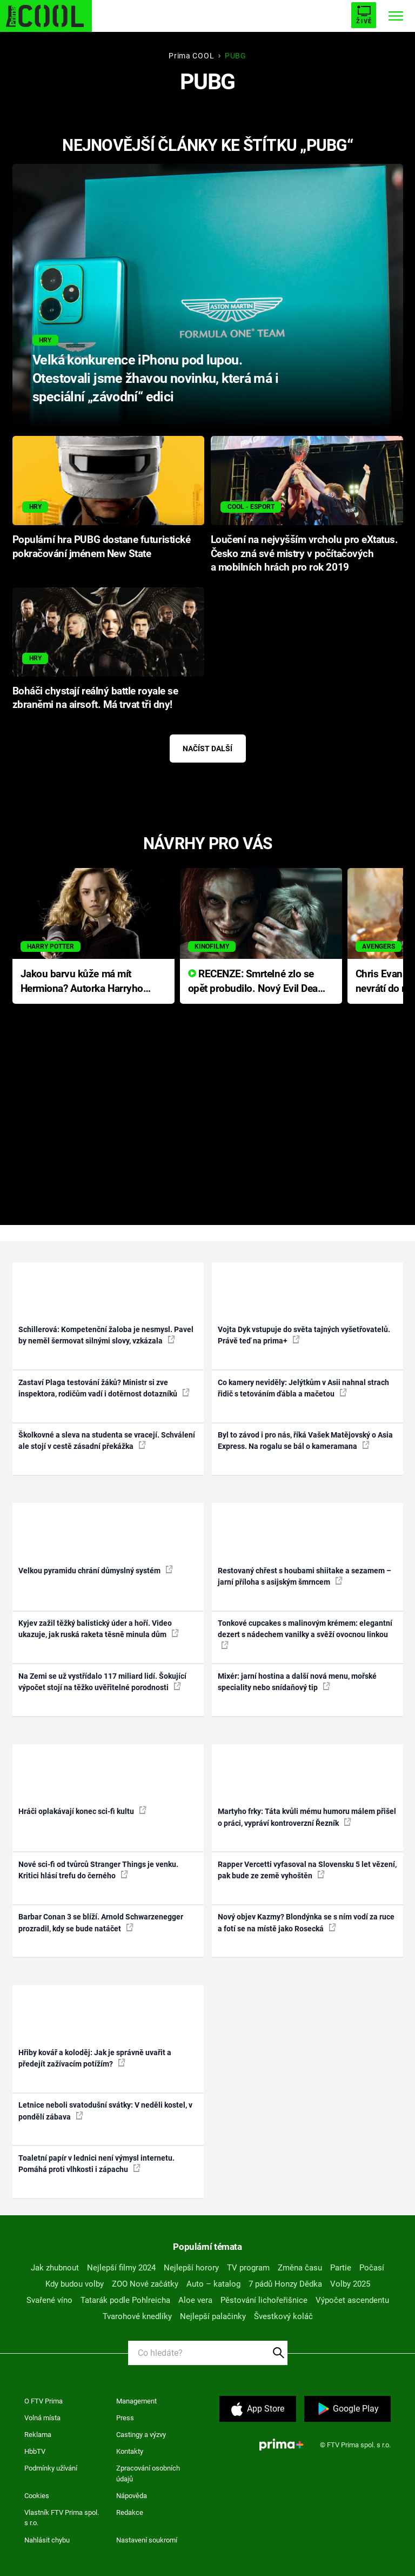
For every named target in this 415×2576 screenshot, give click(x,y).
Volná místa (42, 2418)
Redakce (129, 2512)
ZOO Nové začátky (145, 2284)
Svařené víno (49, 2300)
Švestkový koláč (283, 2316)
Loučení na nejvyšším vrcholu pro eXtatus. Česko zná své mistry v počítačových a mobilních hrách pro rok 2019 (304, 554)
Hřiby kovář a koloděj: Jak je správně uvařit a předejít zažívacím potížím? (94, 2058)
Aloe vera (195, 2300)
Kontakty (129, 2451)
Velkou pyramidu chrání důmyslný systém (95, 1570)
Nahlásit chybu (47, 2540)
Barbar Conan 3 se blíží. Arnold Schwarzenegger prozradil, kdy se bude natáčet (100, 1922)
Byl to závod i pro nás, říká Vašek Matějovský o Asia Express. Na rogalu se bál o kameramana (305, 1441)
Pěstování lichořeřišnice (263, 2300)
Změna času (300, 2268)
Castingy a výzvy (141, 2435)
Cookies (36, 2496)
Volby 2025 (350, 2284)
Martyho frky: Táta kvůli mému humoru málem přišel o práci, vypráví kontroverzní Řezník (307, 1817)
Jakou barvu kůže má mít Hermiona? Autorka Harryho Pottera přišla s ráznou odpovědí (82, 982)
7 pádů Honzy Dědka (285, 2284)
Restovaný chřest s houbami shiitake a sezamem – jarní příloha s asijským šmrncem (304, 1576)
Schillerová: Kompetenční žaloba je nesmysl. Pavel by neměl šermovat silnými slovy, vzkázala (105, 1335)
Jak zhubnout (55, 2268)
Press (125, 2418)
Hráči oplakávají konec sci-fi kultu (82, 1811)
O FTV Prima (43, 2401)
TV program (248, 2268)
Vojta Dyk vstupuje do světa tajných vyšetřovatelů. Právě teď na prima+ (304, 1335)
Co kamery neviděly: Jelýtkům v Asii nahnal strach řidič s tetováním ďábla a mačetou (303, 1388)
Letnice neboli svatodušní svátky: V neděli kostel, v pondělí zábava (105, 2111)
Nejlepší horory (191, 2268)
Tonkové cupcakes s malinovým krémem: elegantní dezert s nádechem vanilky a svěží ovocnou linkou (305, 1634)
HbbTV (34, 2451)
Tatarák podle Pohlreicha (125, 2300)
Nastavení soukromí (146, 2540)
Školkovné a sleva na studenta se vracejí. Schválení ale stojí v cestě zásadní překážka (106, 1441)
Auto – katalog (213, 2284)
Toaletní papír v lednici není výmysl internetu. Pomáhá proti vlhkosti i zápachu (96, 2164)
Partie (340, 2268)
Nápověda (131, 2496)
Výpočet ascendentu (352, 2300)
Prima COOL (191, 55)
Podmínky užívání (50, 2468)
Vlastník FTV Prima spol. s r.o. (61, 2517)
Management (136, 2401)
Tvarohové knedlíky (137, 2316)
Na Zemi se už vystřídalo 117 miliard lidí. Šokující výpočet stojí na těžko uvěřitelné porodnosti (102, 1682)
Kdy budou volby (74, 2284)
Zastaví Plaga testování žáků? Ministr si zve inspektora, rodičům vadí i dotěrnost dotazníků (104, 1388)
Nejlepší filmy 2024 (121, 2268)
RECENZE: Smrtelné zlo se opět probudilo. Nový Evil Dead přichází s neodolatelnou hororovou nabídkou (256, 982)
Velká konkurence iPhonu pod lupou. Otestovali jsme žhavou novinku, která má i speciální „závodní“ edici (155, 378)
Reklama (37, 2435)
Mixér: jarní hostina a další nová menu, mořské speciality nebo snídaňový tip (297, 1682)
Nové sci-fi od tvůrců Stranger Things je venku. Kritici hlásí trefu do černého (98, 1870)
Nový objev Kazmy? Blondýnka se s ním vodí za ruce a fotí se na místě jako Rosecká (306, 1922)
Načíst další (207, 748)
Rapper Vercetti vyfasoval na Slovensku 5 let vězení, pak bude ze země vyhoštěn (307, 1870)
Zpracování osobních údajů (148, 2473)
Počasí (371, 2268)
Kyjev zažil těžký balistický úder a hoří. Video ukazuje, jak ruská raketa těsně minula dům (98, 1629)
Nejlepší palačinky (213, 2316)
